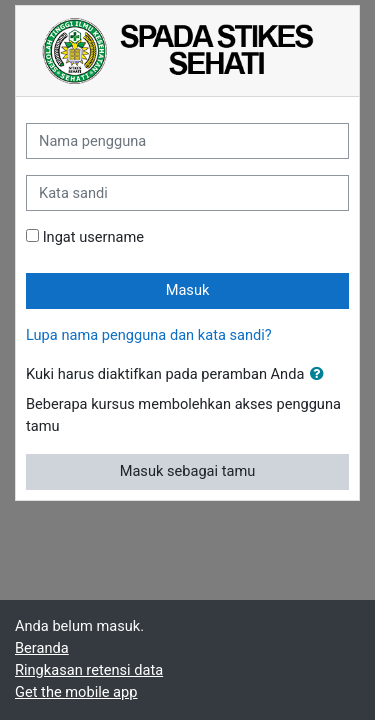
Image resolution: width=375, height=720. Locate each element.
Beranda (42, 648)
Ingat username (93, 237)
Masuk (188, 290)
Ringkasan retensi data (89, 670)
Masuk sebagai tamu (188, 471)
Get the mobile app (76, 692)
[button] (321, 375)
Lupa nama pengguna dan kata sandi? (149, 335)
